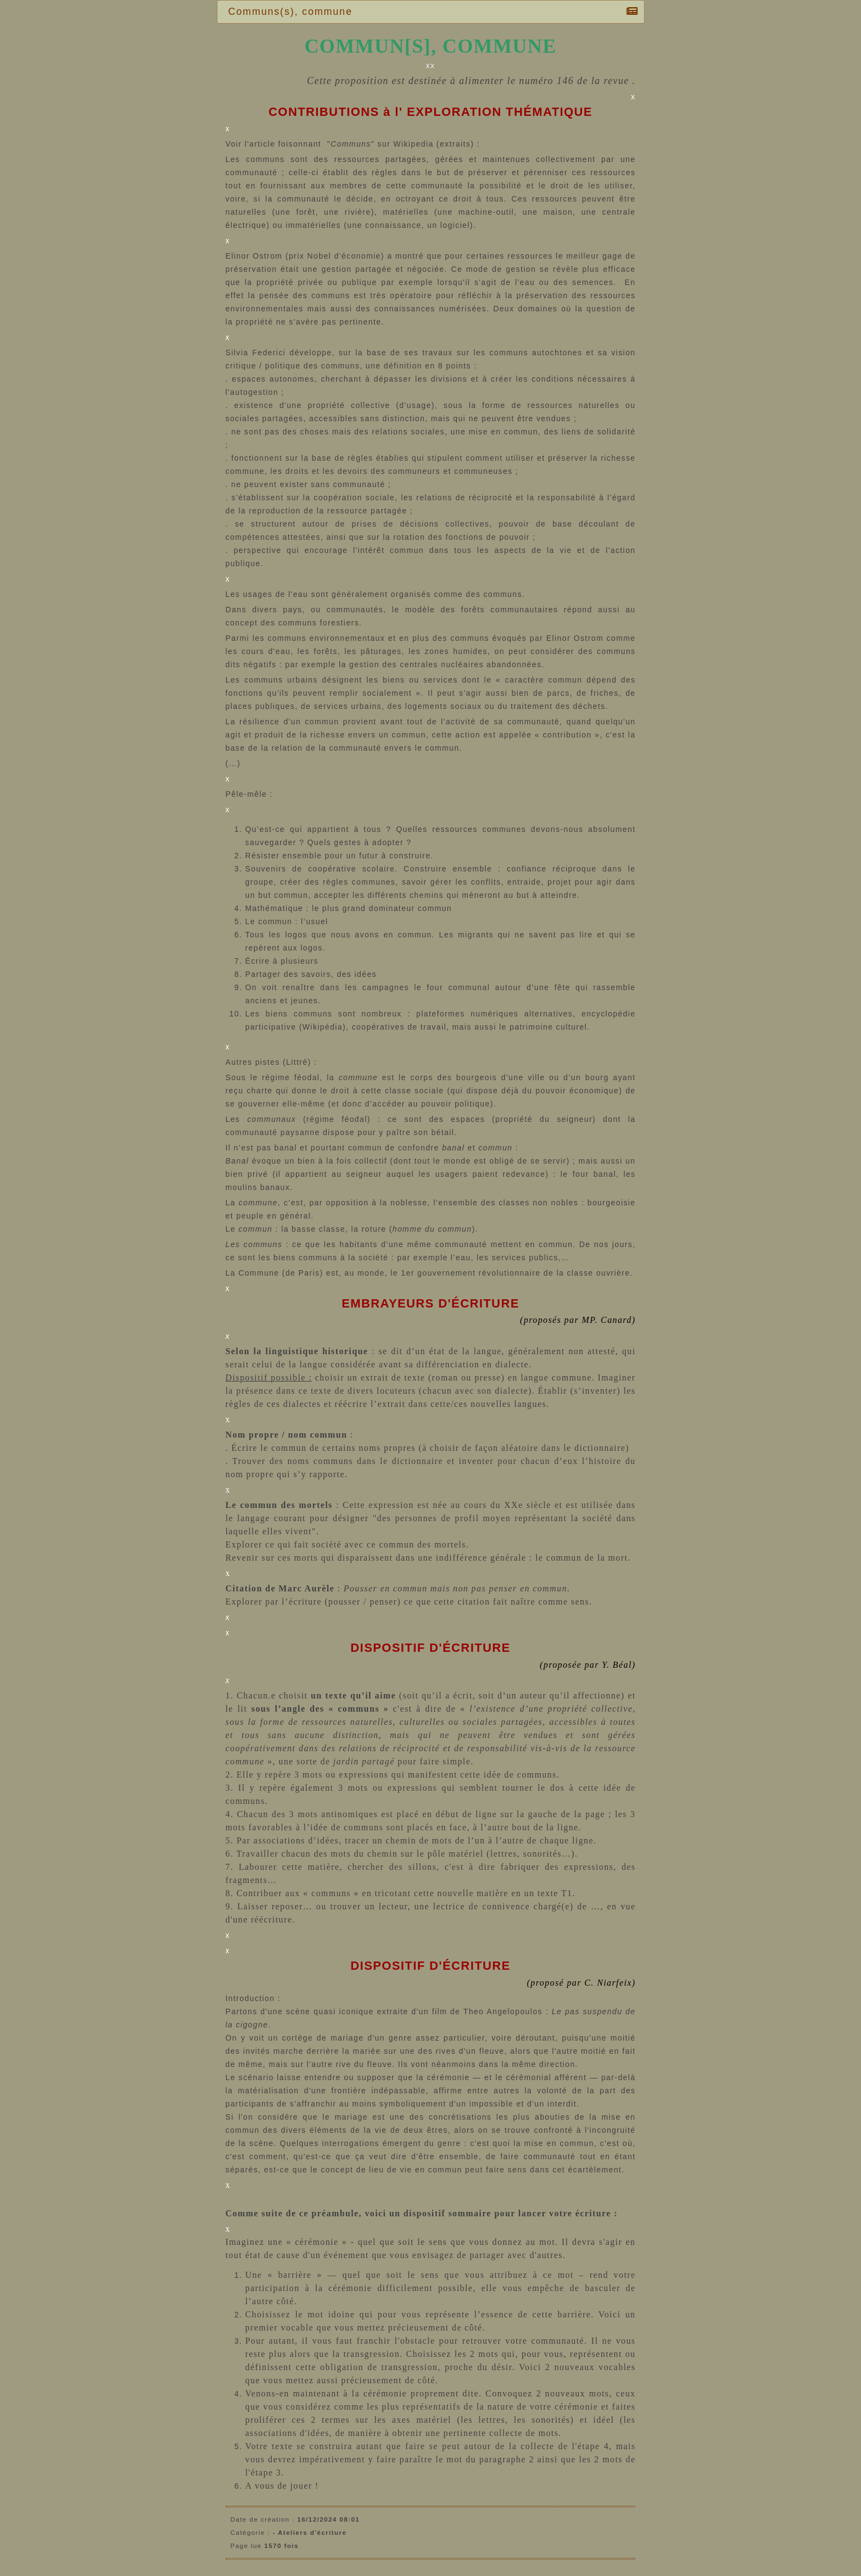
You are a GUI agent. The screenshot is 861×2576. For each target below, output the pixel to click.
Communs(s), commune (293, 11)
